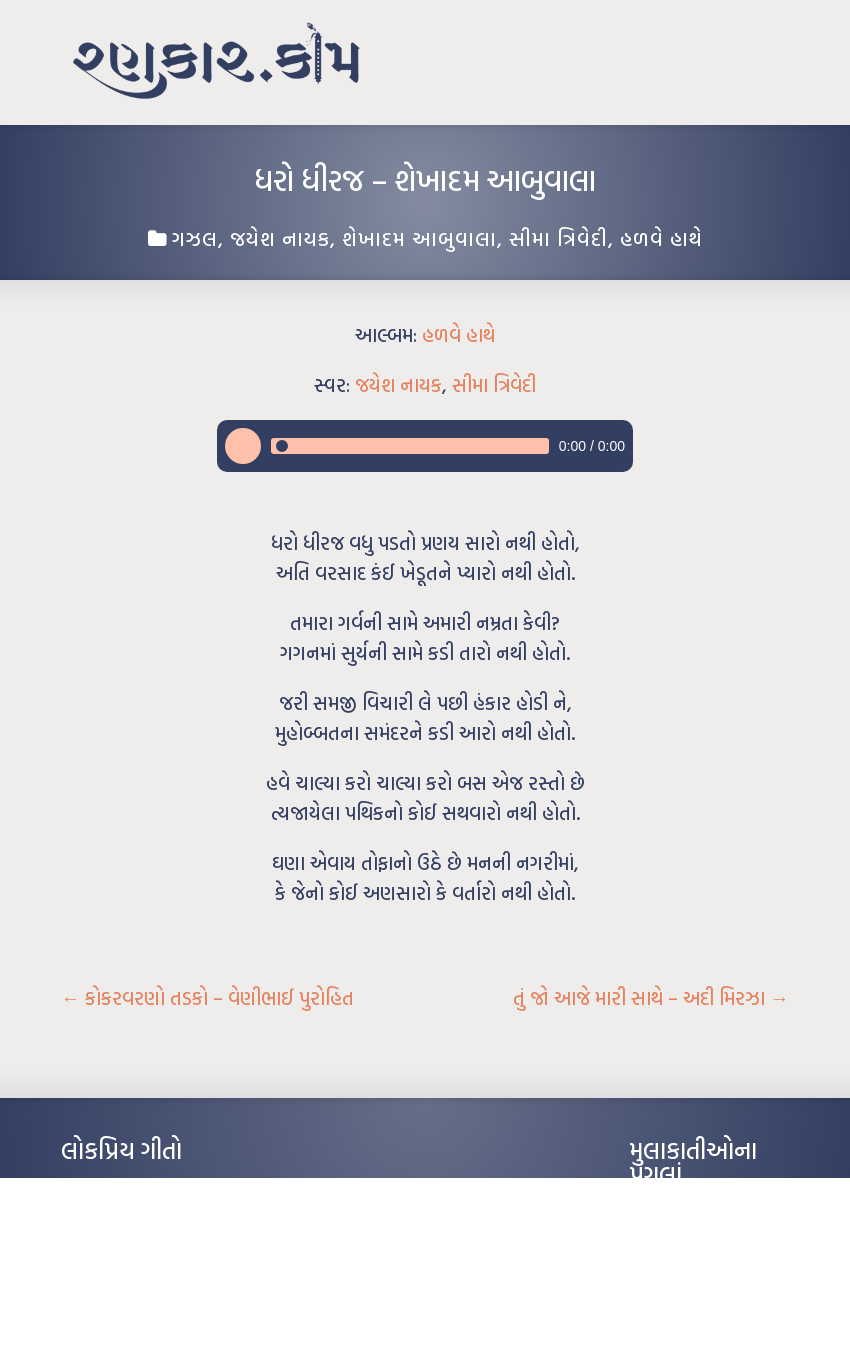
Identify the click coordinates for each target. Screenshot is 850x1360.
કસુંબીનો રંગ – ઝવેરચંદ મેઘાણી (133, 1309)
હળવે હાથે (661, 238)
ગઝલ (195, 238)
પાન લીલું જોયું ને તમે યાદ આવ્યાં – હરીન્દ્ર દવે (166, 1249)
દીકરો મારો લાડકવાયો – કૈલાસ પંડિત (146, 1279)
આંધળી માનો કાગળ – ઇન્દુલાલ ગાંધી (145, 1189)
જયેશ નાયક (280, 238)
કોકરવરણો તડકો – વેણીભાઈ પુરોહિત (207, 998)
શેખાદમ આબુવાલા (419, 238)
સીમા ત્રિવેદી (558, 238)
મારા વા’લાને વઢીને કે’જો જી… (130, 1219)
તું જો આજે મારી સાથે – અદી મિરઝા (651, 998)
